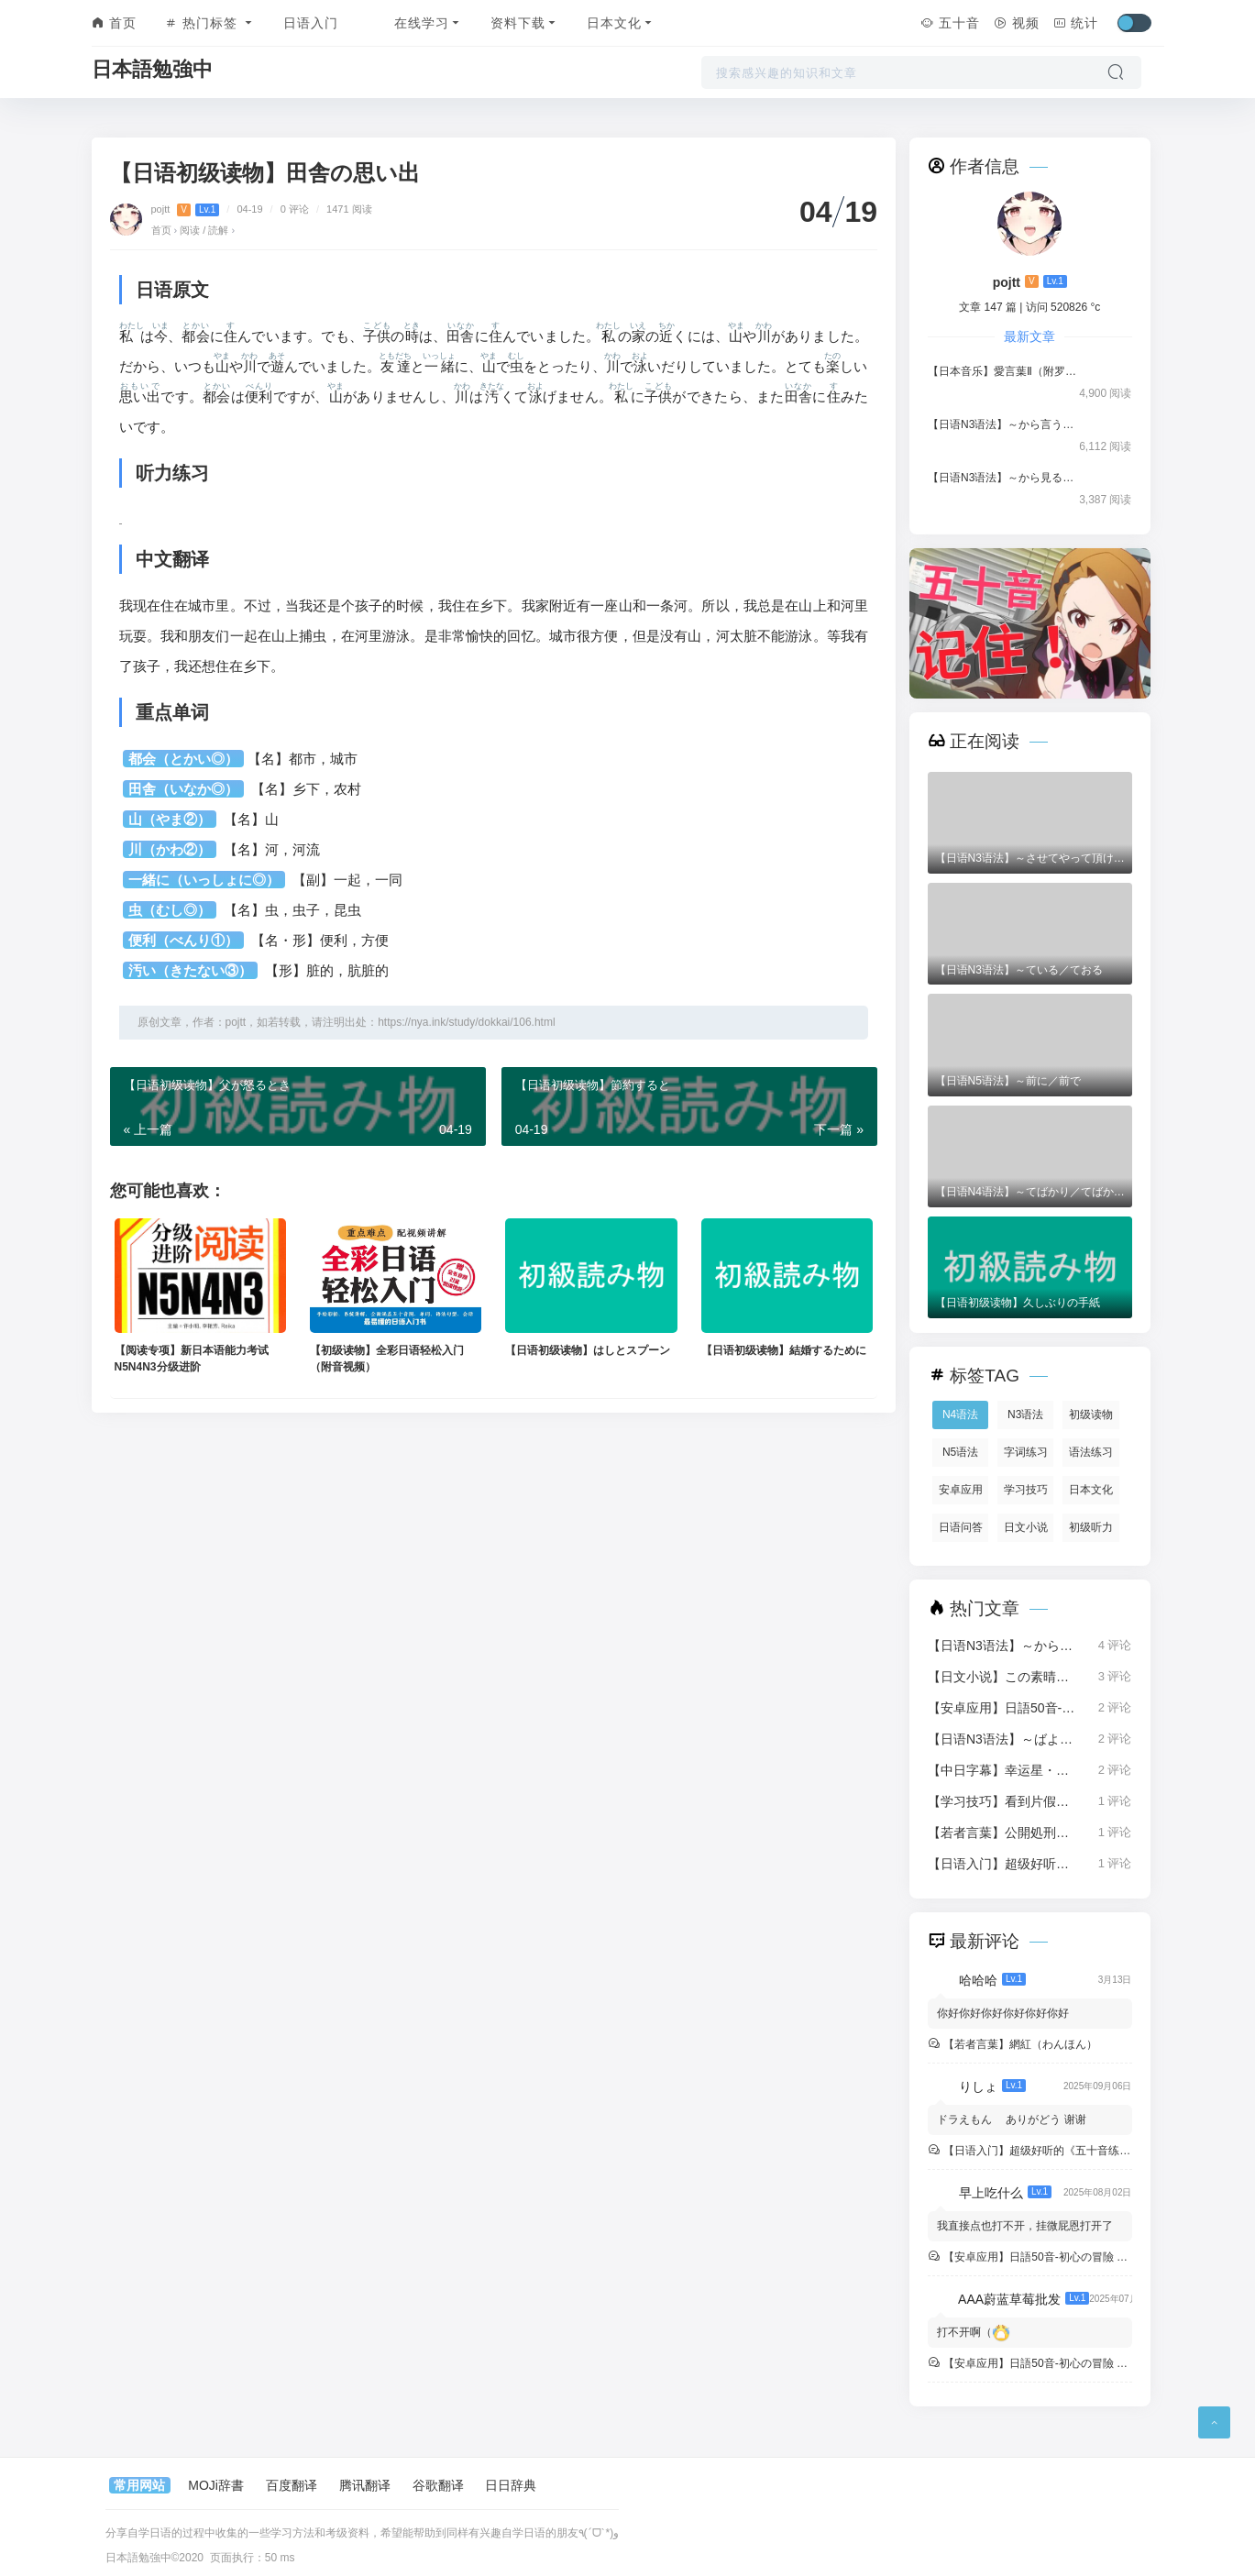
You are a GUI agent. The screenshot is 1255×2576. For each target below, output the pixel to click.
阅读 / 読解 (204, 230)
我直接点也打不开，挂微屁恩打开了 (1025, 2225)
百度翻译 (291, 2485)
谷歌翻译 (438, 2485)
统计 (1076, 23)
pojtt (187, 209)
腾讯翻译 (365, 2485)
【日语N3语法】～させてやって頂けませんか (1030, 858)
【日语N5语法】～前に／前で (1008, 1080)
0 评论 (295, 209)
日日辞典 (510, 2485)
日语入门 (310, 23)
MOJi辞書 (216, 2485)
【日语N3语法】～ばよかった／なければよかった (1004, 1739)
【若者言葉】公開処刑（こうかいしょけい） (1004, 1832)
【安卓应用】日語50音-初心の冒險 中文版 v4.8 (1004, 1708)
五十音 (950, 23)
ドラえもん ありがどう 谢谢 (1011, 2119)
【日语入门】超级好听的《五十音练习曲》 (1004, 1863)
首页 (115, 23)
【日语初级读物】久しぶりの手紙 (1017, 1302)
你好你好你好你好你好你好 (1003, 2013)
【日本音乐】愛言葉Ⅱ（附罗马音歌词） (1004, 371)
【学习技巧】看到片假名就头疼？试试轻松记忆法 (1004, 1801)
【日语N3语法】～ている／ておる (1019, 969)
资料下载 (524, 23)
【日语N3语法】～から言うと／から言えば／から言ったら (1004, 424)
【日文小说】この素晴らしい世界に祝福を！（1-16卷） (1004, 1676)
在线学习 (428, 23)
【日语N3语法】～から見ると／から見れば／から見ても (1004, 477)
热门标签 (210, 23)
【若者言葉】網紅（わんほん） (1019, 2044)
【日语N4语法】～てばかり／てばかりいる (1030, 1191)
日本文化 (621, 23)
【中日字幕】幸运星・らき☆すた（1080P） (1004, 1770)
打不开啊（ (973, 2332)
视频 (1017, 23)
